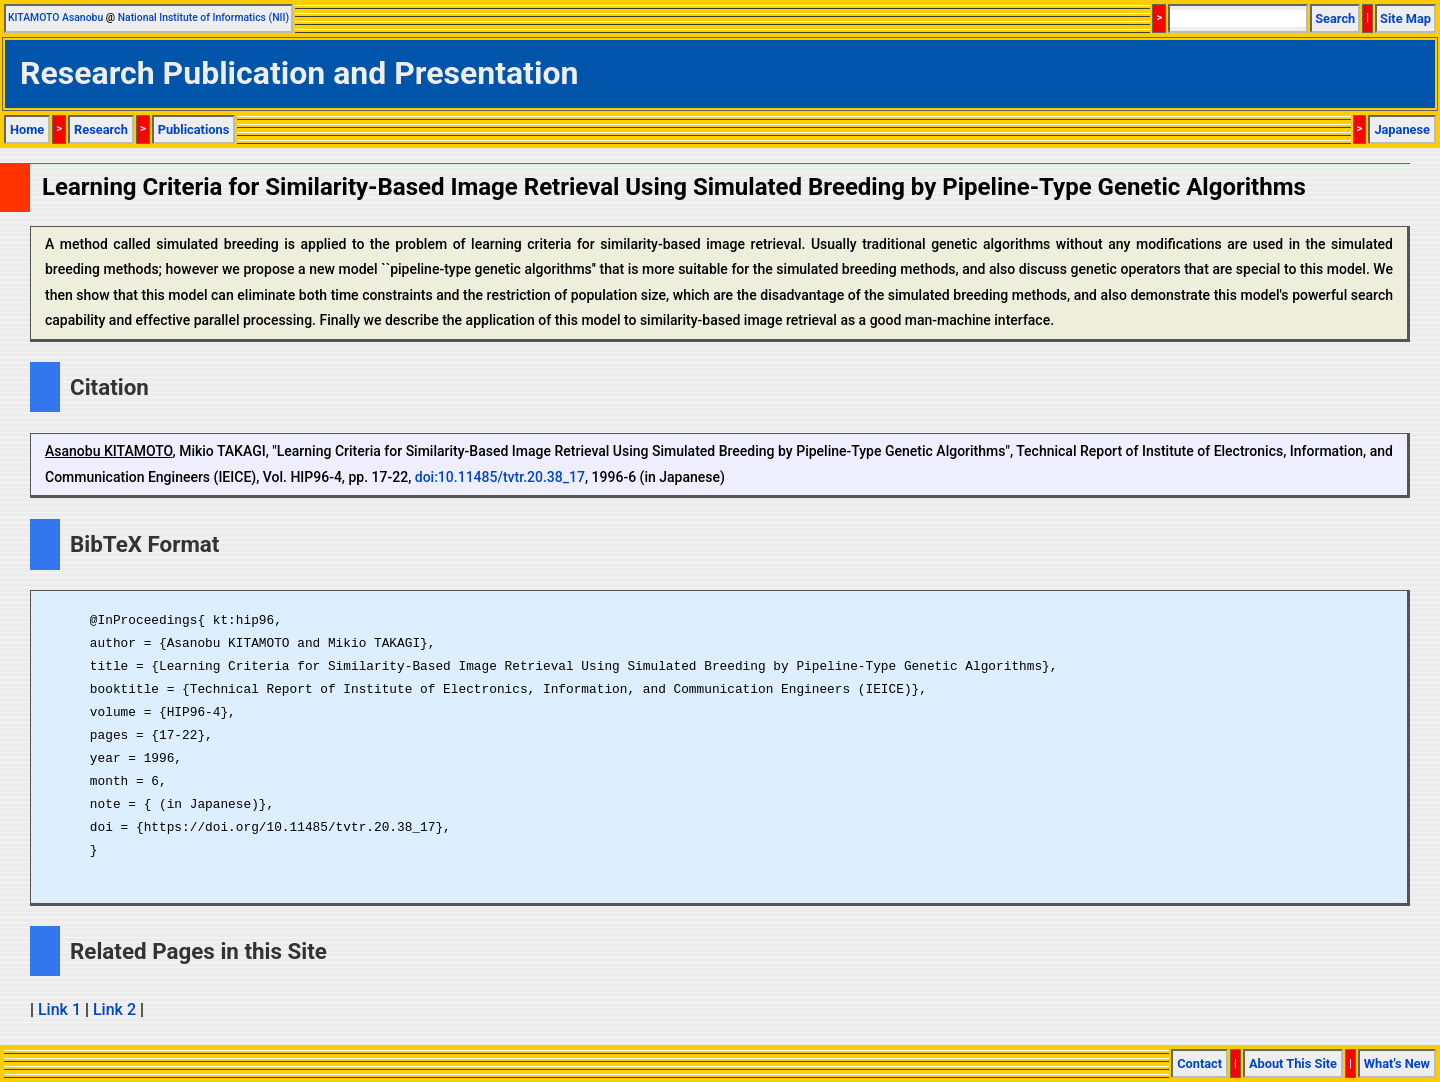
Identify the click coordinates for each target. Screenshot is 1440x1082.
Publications (194, 129)
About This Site (1293, 1063)
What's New (1397, 1063)
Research (101, 129)
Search (1335, 18)
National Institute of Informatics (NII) (203, 17)
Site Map (1405, 18)
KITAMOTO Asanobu (55, 17)
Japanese (1402, 129)
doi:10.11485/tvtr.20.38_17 (500, 477)
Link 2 (114, 1009)
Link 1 (59, 1009)
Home (27, 129)
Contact (1199, 1063)
